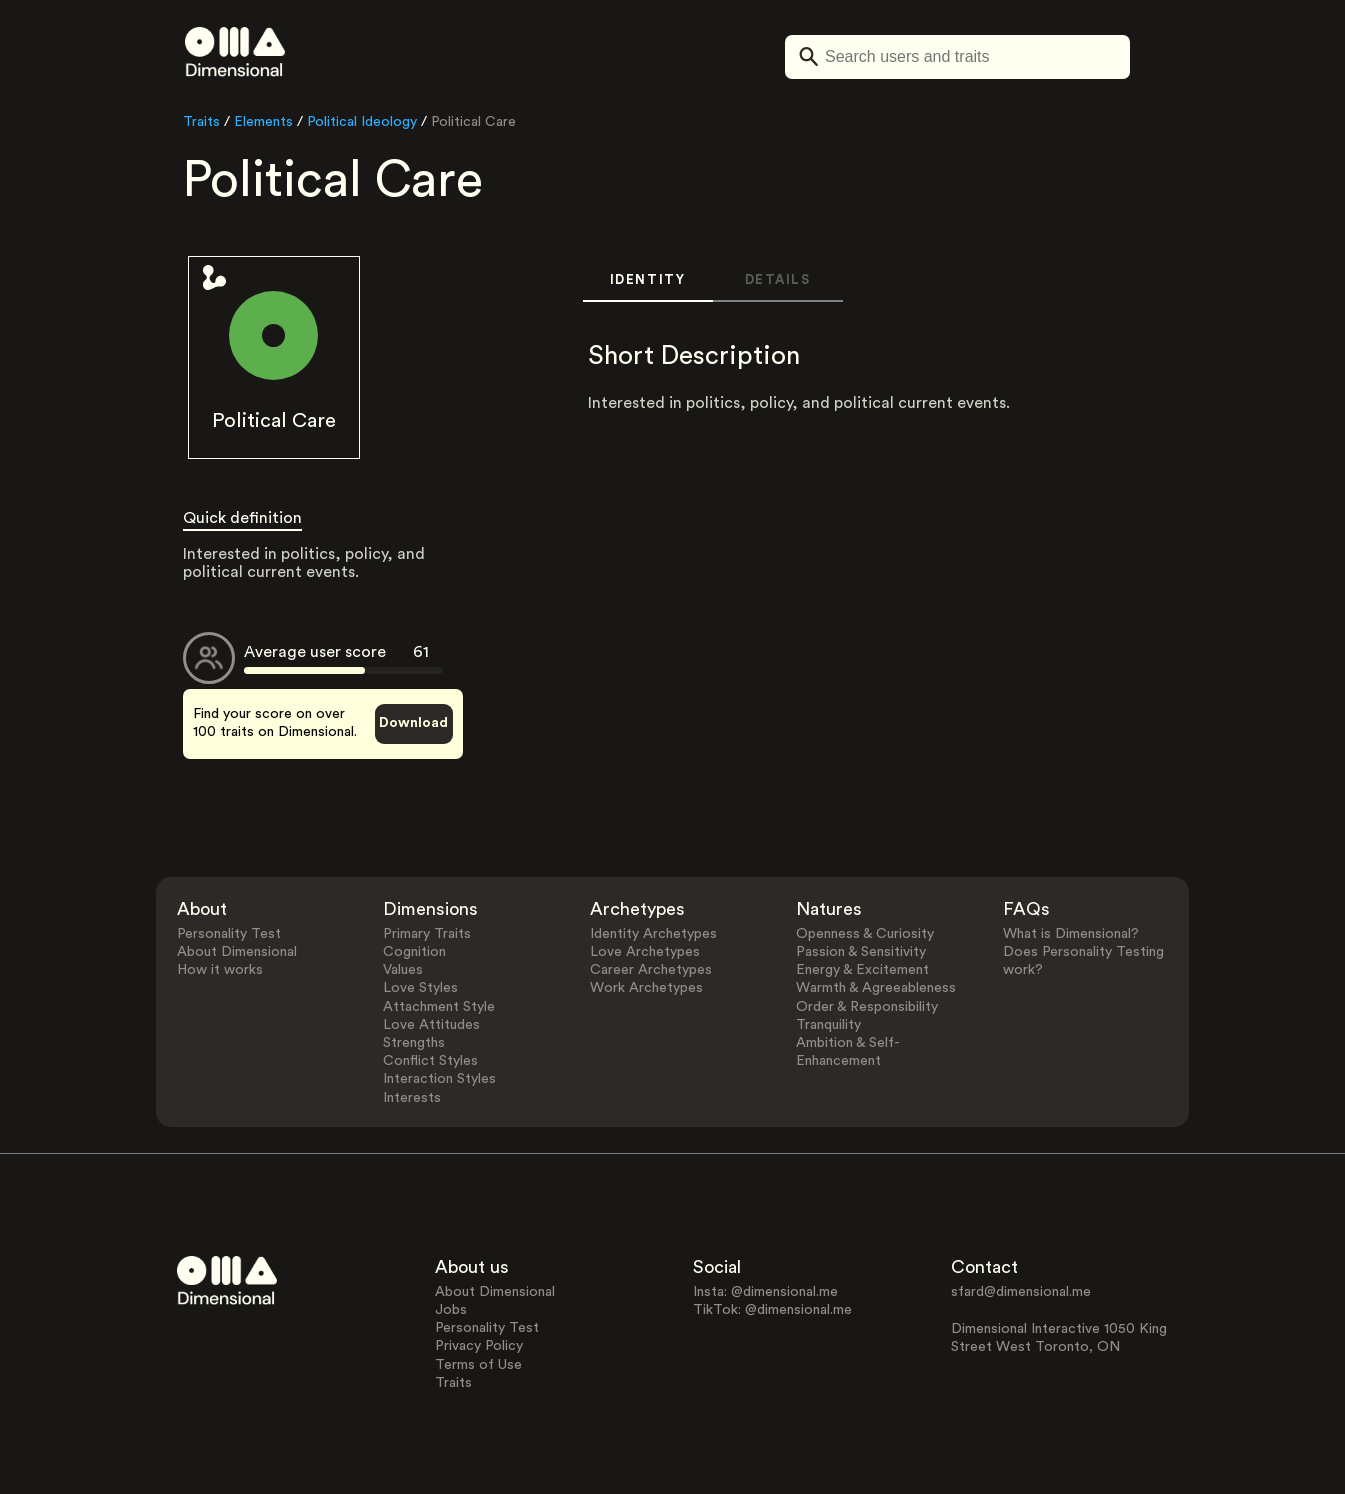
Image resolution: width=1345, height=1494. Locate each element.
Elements (263, 122)
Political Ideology (362, 122)
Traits (201, 122)
